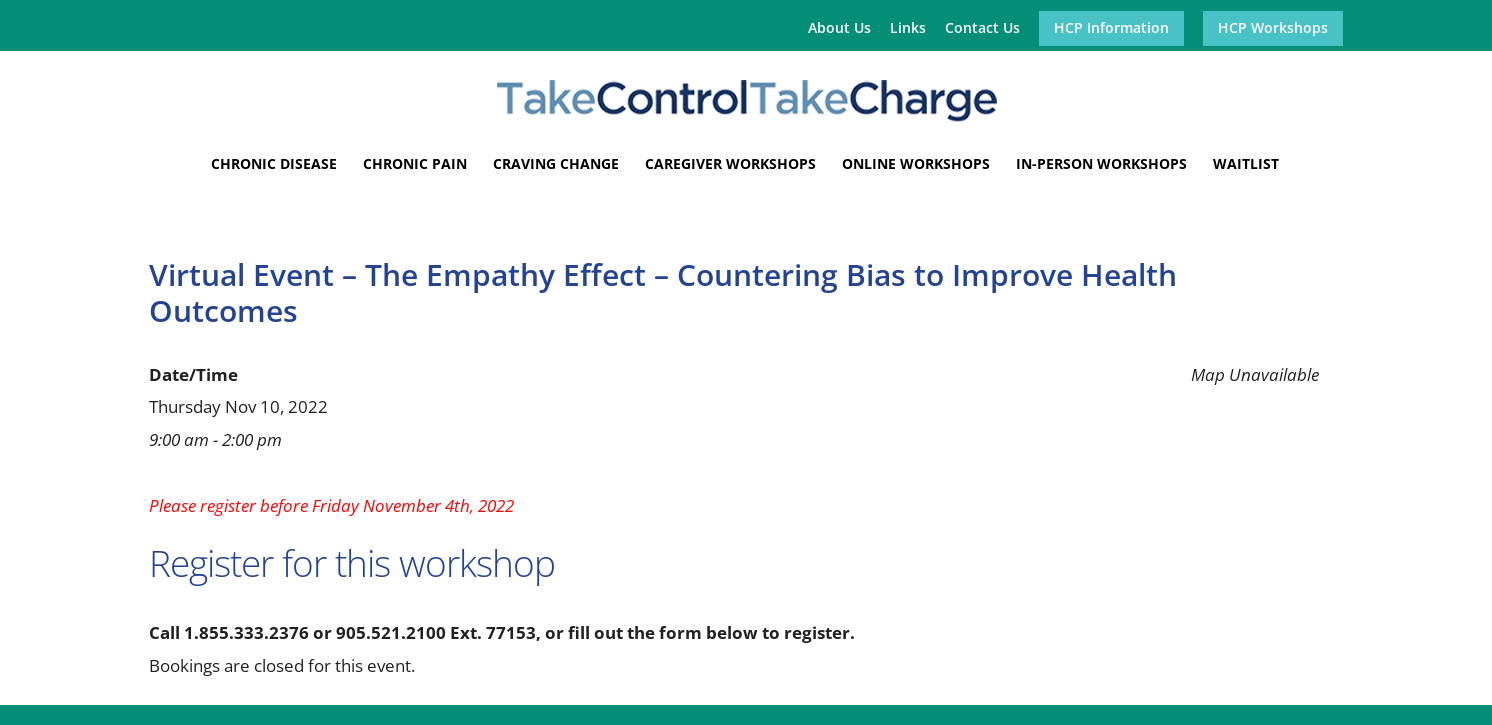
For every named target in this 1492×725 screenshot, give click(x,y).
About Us (839, 29)
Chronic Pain (415, 165)
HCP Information (1111, 29)
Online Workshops (916, 165)
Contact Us (982, 29)
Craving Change (556, 165)
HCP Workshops (1273, 29)
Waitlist (1246, 165)
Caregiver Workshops (730, 165)
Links (908, 29)
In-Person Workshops (1101, 165)
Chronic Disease (274, 165)
